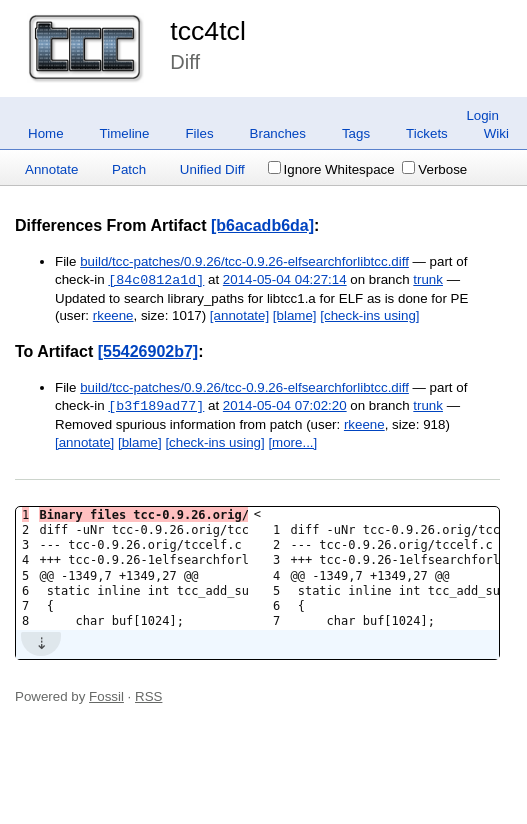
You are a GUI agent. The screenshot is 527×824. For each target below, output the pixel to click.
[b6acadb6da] (262, 225)
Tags (356, 133)
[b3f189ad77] (156, 406)
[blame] (295, 315)
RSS (148, 696)
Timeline (125, 133)
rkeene (113, 315)
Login (482, 115)
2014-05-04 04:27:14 (285, 280)
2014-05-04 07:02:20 (285, 406)
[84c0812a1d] (156, 280)
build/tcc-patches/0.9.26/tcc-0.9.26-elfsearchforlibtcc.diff (244, 261)
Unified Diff (212, 169)
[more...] (292, 442)
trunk (428, 280)
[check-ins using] (369, 315)
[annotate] (239, 315)
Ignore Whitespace (331, 169)
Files (199, 133)
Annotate (51, 169)
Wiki (496, 133)
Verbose (434, 169)
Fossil (106, 696)
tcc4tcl (208, 31)
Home (46, 133)
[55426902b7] (148, 351)
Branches (278, 133)
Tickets (427, 133)
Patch (129, 169)
